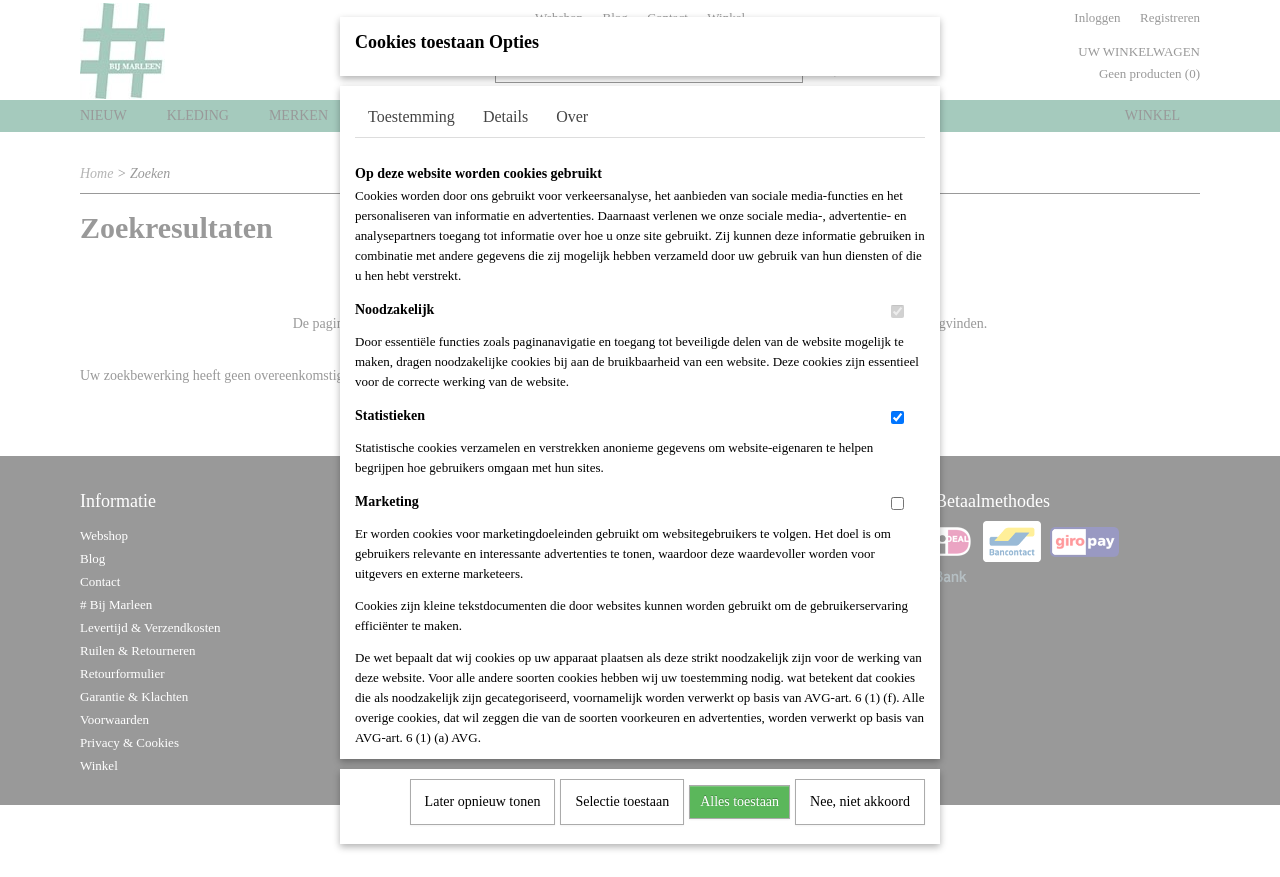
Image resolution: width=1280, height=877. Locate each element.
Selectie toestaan (622, 795)
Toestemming (411, 110)
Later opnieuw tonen (483, 795)
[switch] (897, 305)
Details (505, 110)
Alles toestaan (739, 795)
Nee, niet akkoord (860, 795)
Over (572, 110)
